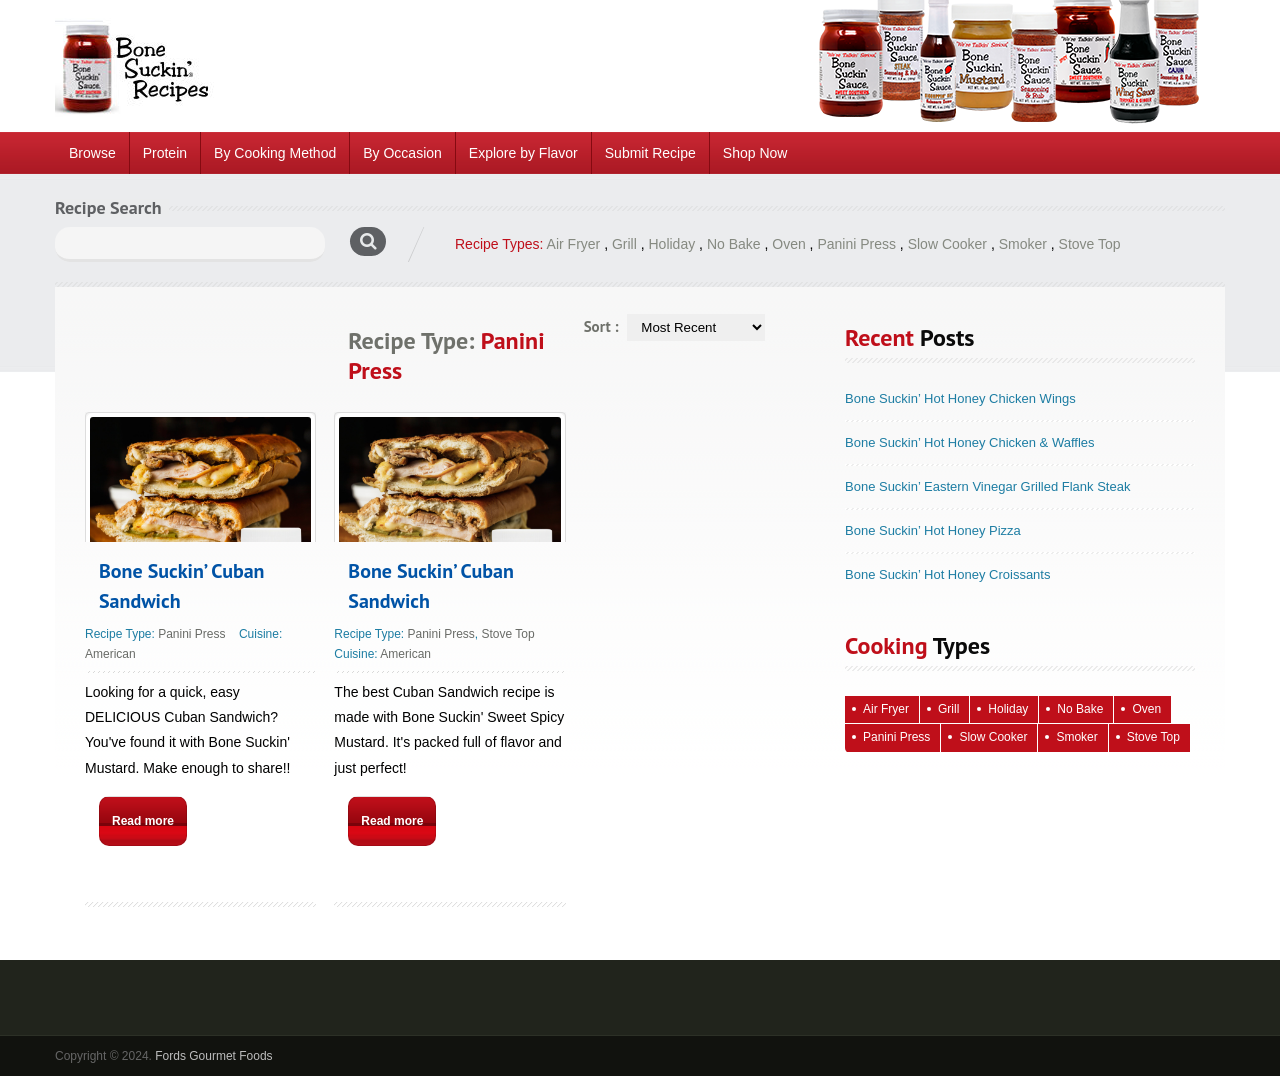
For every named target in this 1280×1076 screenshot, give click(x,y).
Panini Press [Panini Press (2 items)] (896, 737)
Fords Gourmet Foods (213, 1056)
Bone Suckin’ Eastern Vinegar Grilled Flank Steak (987, 486)
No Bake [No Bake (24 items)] (1080, 709)
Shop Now (755, 153)
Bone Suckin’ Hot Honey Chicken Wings (960, 398)
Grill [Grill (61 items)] (948, 709)
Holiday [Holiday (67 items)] (1008, 709)
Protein (165, 153)
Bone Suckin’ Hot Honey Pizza (933, 530)
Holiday (672, 244)
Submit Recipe (650, 153)
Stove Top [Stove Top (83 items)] (1153, 737)
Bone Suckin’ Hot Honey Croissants (947, 574)
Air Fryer (574, 244)
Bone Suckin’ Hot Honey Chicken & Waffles (970, 442)
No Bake (734, 244)
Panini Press (856, 244)
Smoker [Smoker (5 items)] (1076, 737)
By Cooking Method (275, 153)
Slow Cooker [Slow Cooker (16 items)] (993, 737)
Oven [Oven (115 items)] (1146, 709)
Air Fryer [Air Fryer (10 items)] (886, 709)
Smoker (1023, 244)
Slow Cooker (947, 244)
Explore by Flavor (523, 153)
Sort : (601, 326)
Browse (92, 153)
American (110, 654)
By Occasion (402, 153)
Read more (143, 821)
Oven (788, 244)
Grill (624, 244)
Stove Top (1090, 244)
